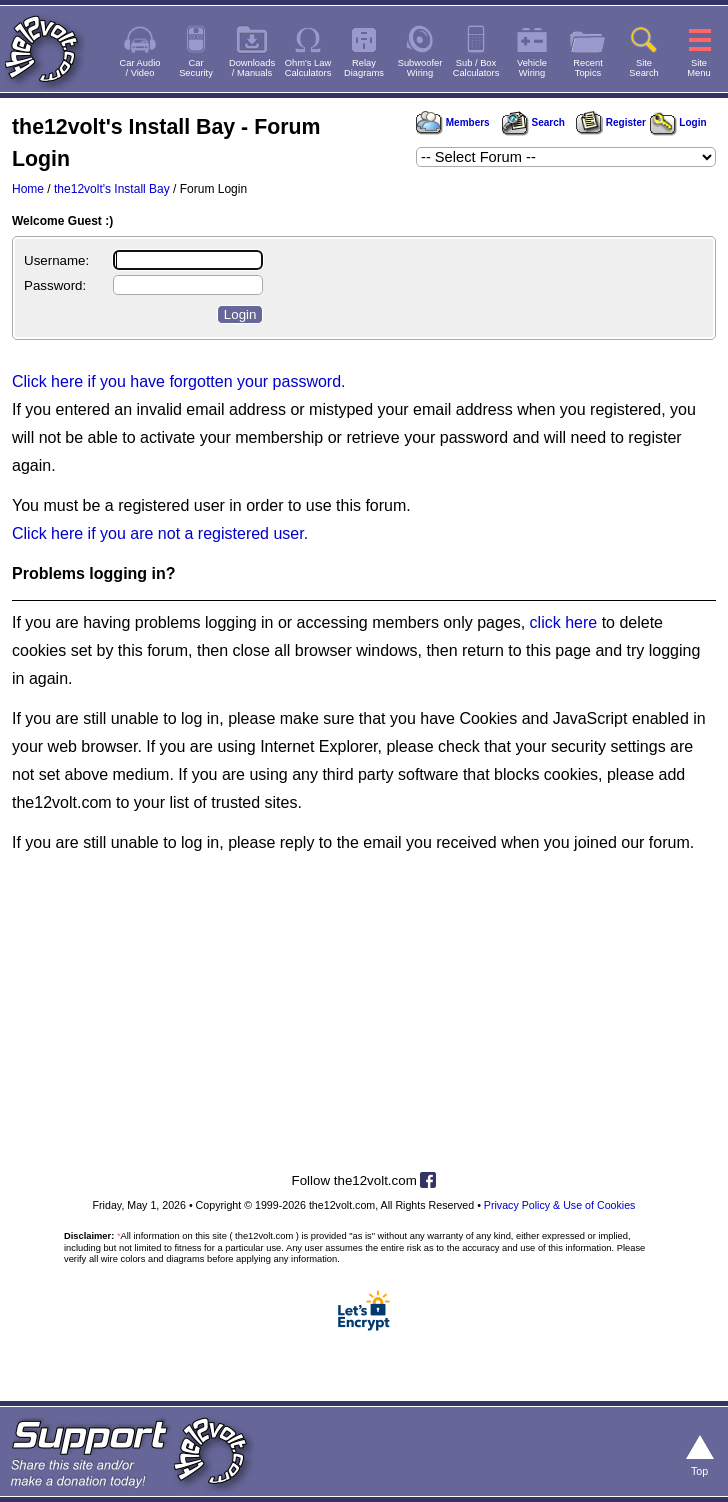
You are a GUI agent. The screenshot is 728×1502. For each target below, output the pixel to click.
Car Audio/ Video (140, 68)
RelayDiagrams (364, 68)
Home (28, 189)
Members (453, 122)
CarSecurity (196, 68)
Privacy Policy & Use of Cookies (560, 1205)
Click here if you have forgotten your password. (179, 381)
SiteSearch (644, 68)
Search (533, 122)
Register (611, 122)
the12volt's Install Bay (112, 189)
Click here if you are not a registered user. (160, 533)
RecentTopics (588, 68)
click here (564, 622)
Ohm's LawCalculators (308, 68)
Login (678, 122)
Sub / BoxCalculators (476, 68)
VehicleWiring (532, 68)
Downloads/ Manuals (252, 68)
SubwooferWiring (420, 68)
